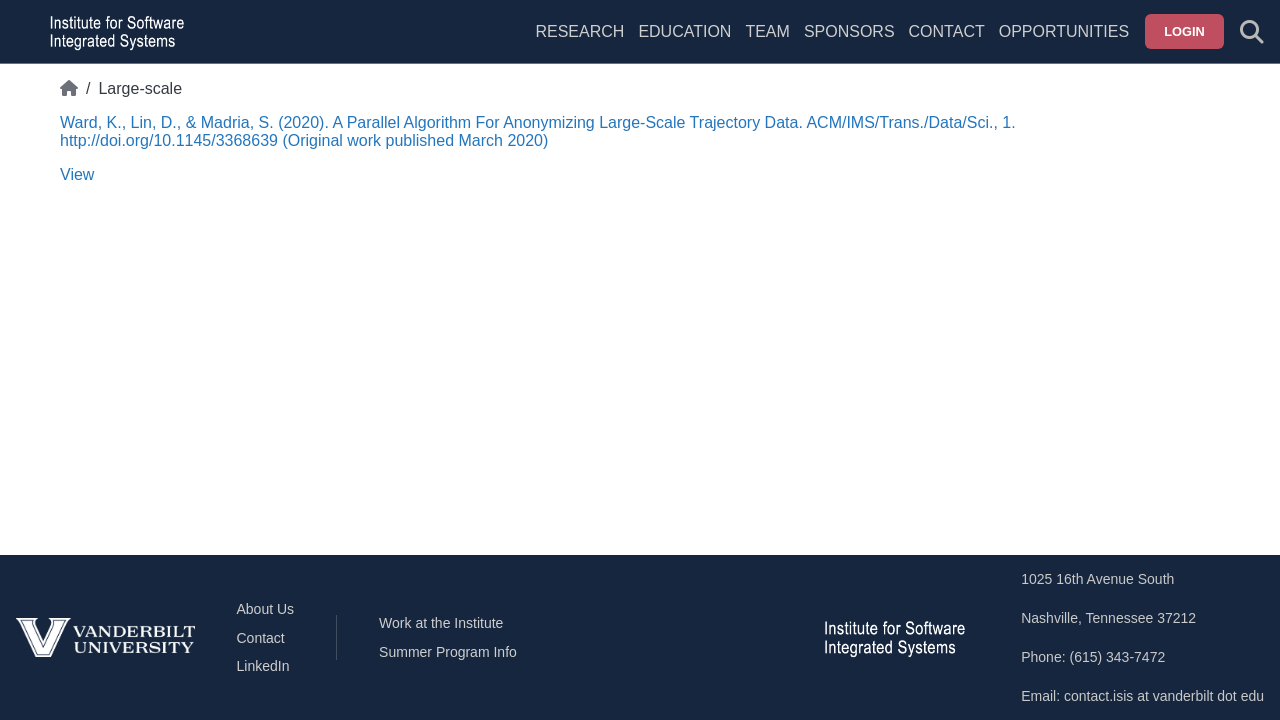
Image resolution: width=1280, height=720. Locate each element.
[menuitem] (767, 44)
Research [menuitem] (579, 31)
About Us (266, 609)
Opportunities (1064, 31)
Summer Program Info (448, 652)
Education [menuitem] (684, 31)
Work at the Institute (441, 623)
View (77, 174)
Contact (947, 31)
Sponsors (849, 31)
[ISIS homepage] (112, 32)
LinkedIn (263, 666)
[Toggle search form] (1252, 32)
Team (767, 31)
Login (1184, 31)
